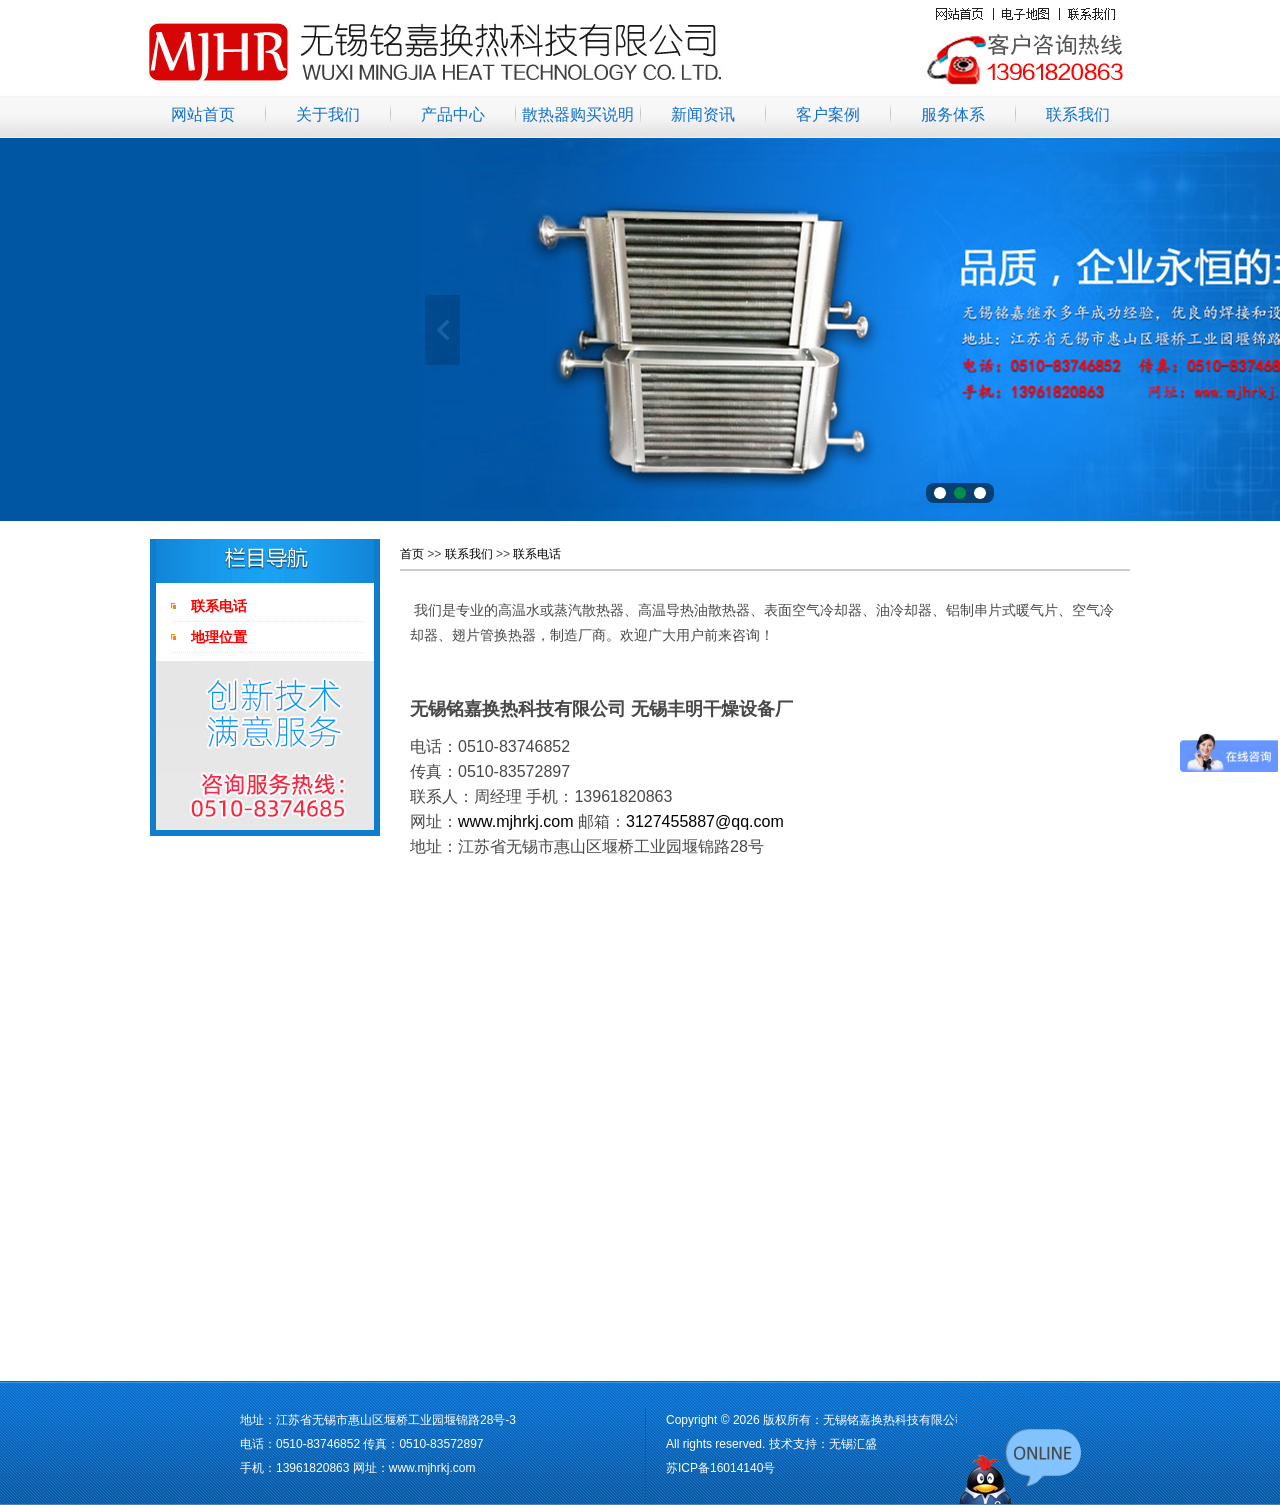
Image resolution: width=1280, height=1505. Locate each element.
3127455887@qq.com (705, 821)
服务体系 (953, 114)
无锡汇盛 (853, 1444)
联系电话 (219, 606)
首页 (412, 554)
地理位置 (219, 637)
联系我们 (1078, 114)
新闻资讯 (703, 114)
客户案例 (828, 114)
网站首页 (203, 114)
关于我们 (328, 114)
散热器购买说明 (578, 114)
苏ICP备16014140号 (720, 1468)
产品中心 (453, 114)
